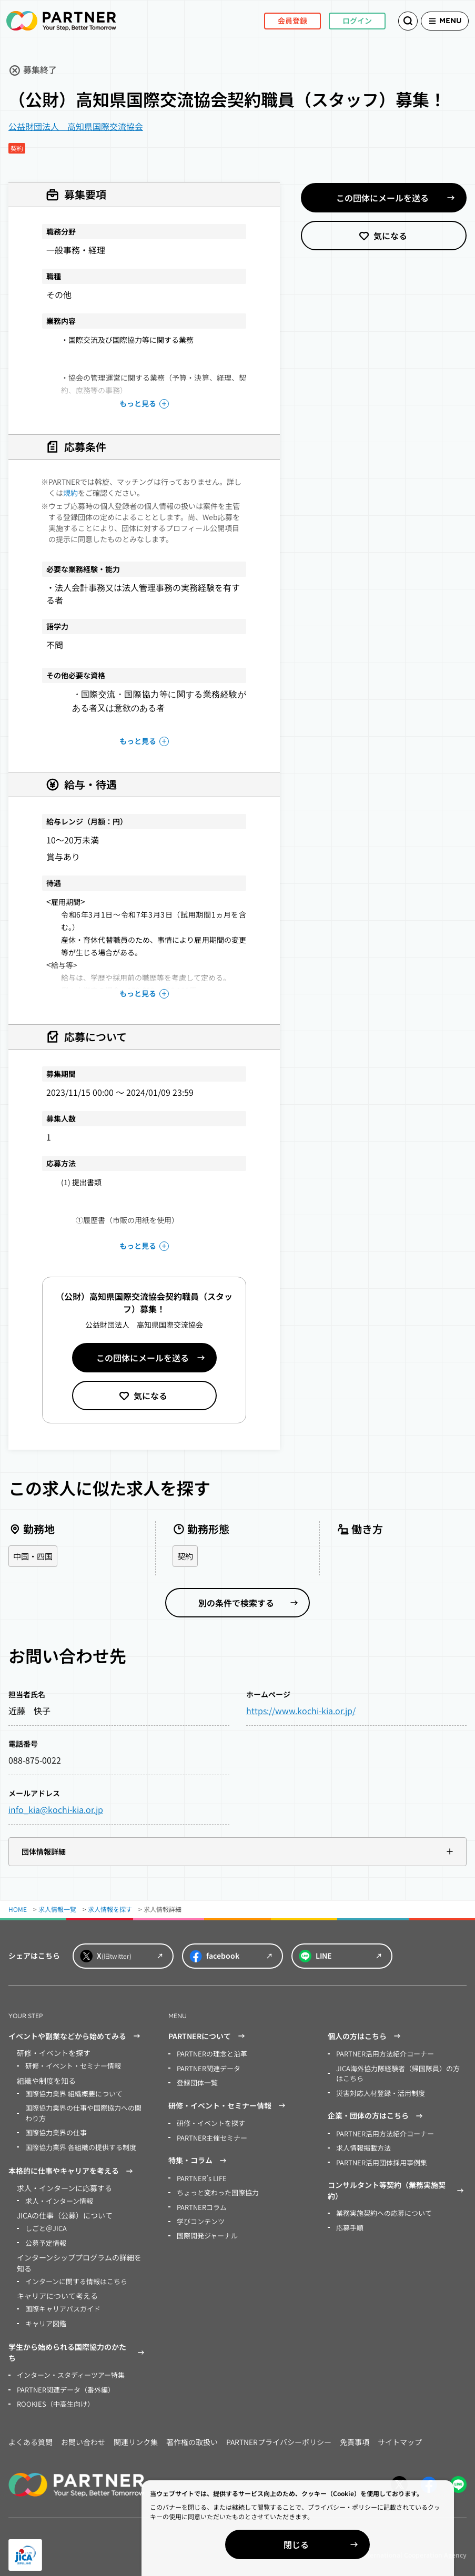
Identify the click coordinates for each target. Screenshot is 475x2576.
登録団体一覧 (196, 2081)
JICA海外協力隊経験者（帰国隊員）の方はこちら (399, 2072)
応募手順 (348, 2221)
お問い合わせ (83, 2431)
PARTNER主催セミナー (209, 2134)
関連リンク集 (136, 2431)
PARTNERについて (208, 2037)
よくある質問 (30, 2431)
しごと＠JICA (44, 2222)
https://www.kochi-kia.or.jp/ (301, 1711)
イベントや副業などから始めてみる (75, 2037)
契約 (185, 1556)
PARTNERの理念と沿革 (209, 2054)
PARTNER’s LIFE (200, 2174)
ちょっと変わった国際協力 (214, 2188)
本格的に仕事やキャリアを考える (72, 2167)
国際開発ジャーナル (205, 2229)
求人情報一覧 (57, 1909)
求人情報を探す (110, 1909)
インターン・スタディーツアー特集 (66, 2365)
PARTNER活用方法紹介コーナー (381, 2054)
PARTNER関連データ (206, 2067)
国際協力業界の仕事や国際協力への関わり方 (85, 2111)
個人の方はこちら (365, 2037)
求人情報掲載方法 (361, 2144)
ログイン (340, 20)
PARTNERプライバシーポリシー (278, 2431)
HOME (17, 1909)
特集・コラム (198, 2157)
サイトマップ (400, 2431)
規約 (70, 492)
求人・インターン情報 (56, 2196)
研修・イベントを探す (208, 2120)
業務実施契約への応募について (380, 2207)
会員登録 (275, 20)
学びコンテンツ (199, 2215)
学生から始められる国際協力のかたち (77, 2344)
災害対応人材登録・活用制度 (377, 2090)
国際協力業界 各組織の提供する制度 (76, 2143)
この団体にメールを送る (142, 1357)
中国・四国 (34, 1556)
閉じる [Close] (354, 2544)
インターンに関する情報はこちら (72, 2274)
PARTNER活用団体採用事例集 (378, 2157)
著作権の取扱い (192, 2431)
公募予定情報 (44, 2236)
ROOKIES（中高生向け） (52, 2393)
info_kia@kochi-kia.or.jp (55, 1810)
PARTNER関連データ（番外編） (62, 2379)
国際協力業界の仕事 (53, 2129)
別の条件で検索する (236, 1603)
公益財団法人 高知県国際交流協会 (75, 126)
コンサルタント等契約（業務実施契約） (397, 2185)
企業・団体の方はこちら (377, 2113)
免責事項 (354, 2431)
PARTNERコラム (200, 2201)
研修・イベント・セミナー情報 (69, 2066)
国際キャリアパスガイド (60, 2301)
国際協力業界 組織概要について (70, 2093)
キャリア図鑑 (44, 2314)
